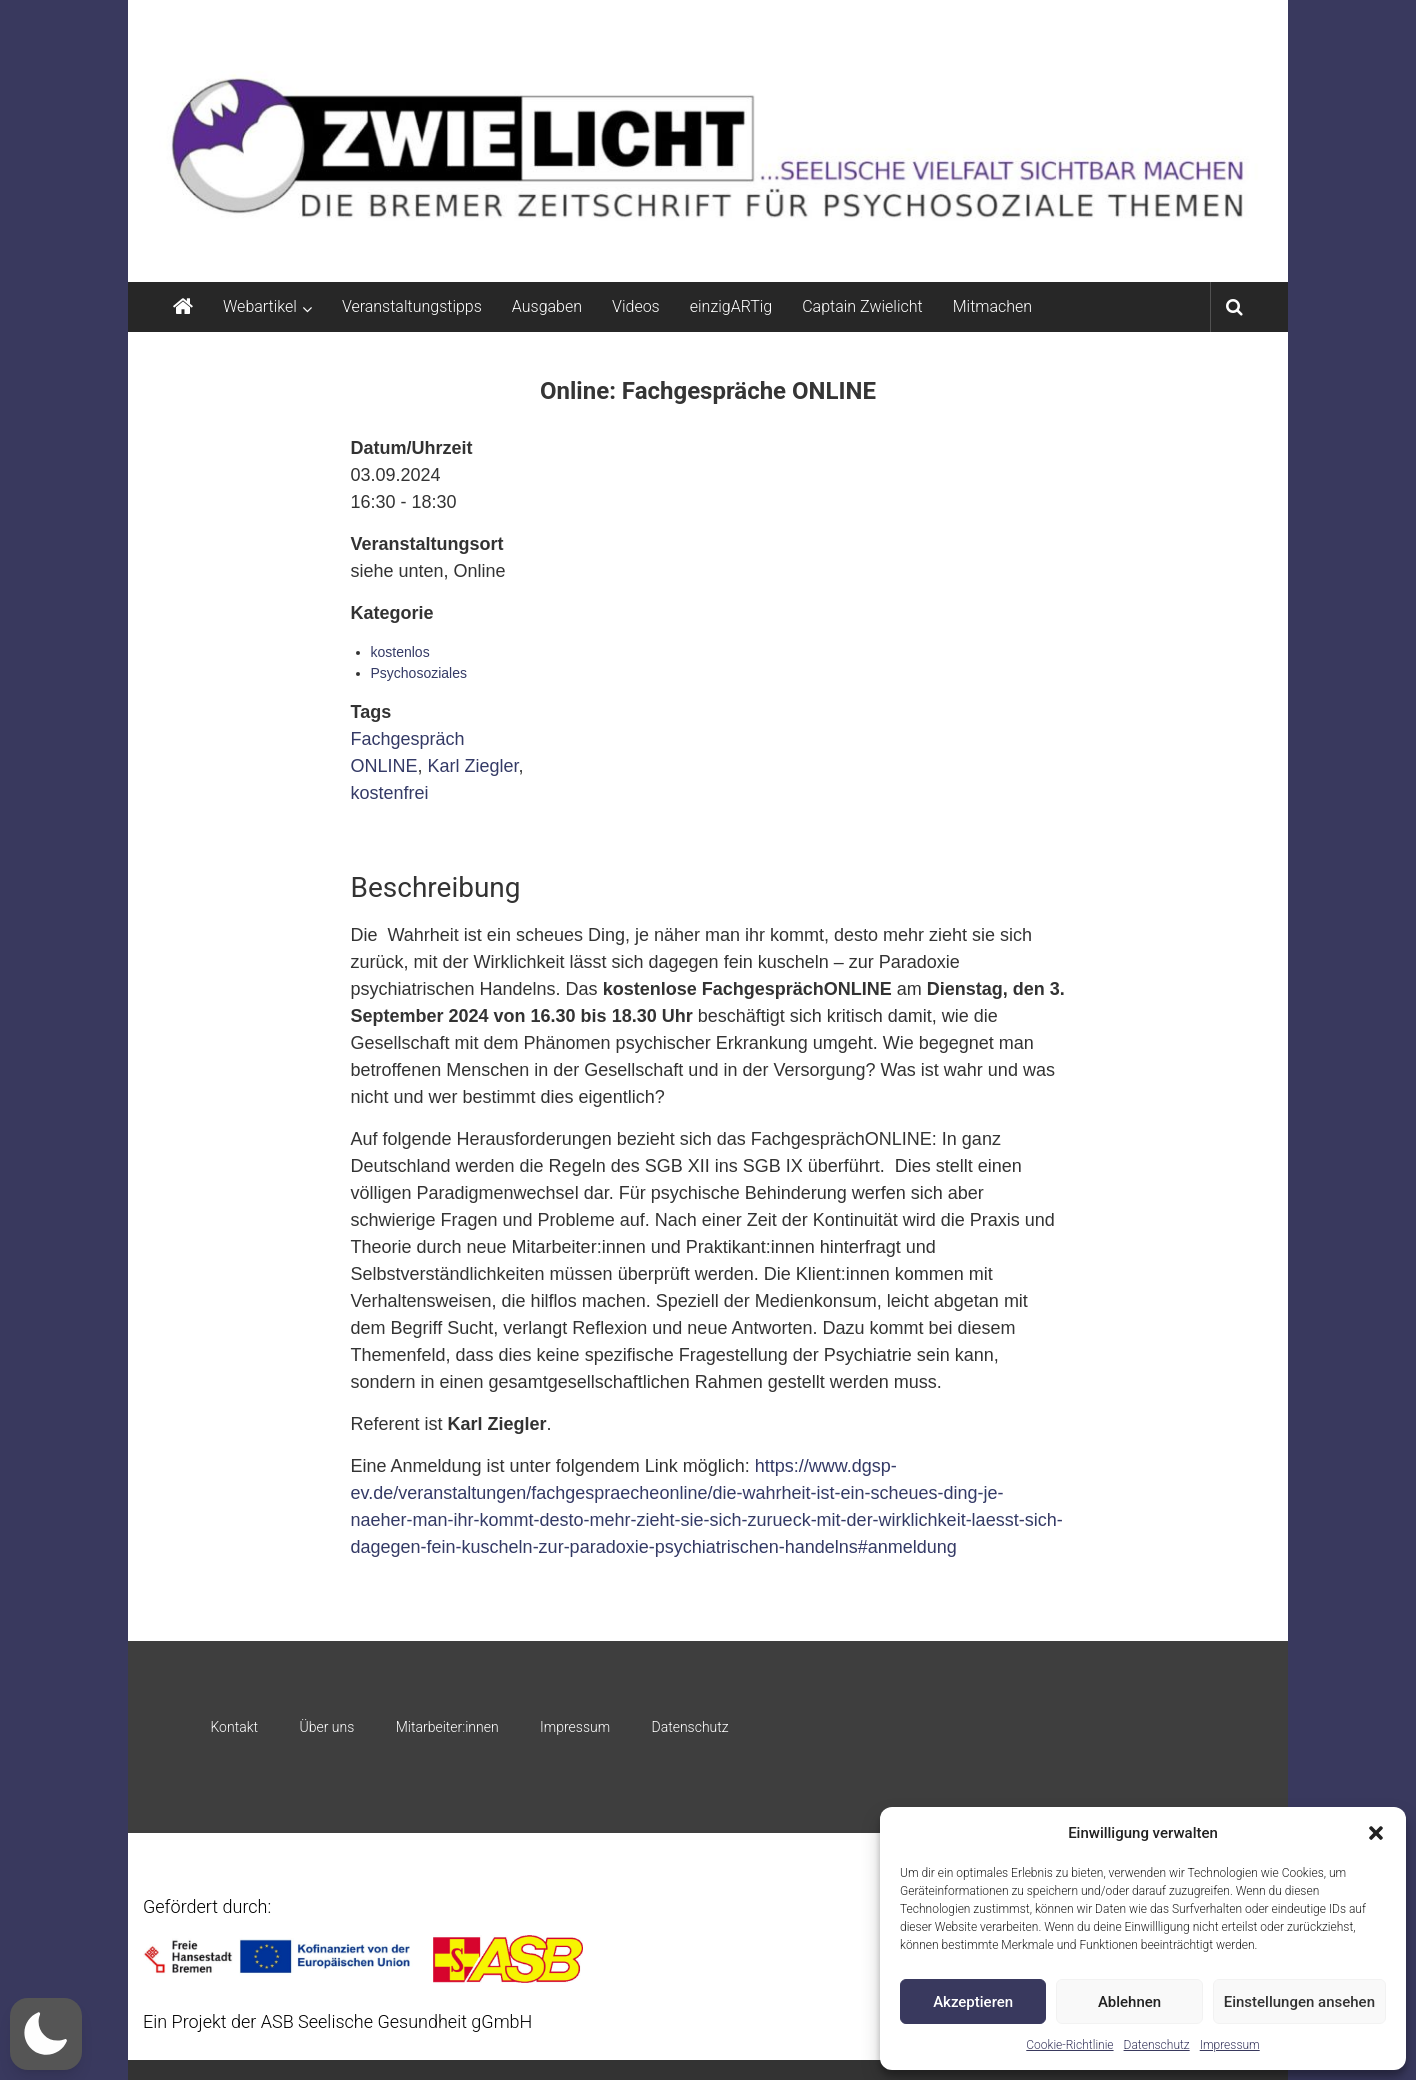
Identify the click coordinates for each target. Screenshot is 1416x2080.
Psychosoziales (419, 673)
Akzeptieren (973, 2002)
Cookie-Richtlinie (1069, 2045)
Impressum (1230, 2045)
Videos (636, 306)
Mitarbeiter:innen (447, 1727)
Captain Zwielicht (862, 306)
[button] (1376, 1833)
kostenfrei (390, 793)
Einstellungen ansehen (1299, 2002)
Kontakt (234, 1727)
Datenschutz (1157, 2045)
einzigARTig (731, 306)
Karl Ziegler (473, 766)
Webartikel (260, 306)
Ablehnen (1129, 2002)
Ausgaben (547, 306)
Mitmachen (992, 306)
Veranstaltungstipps (412, 306)
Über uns (326, 1727)
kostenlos (400, 652)
